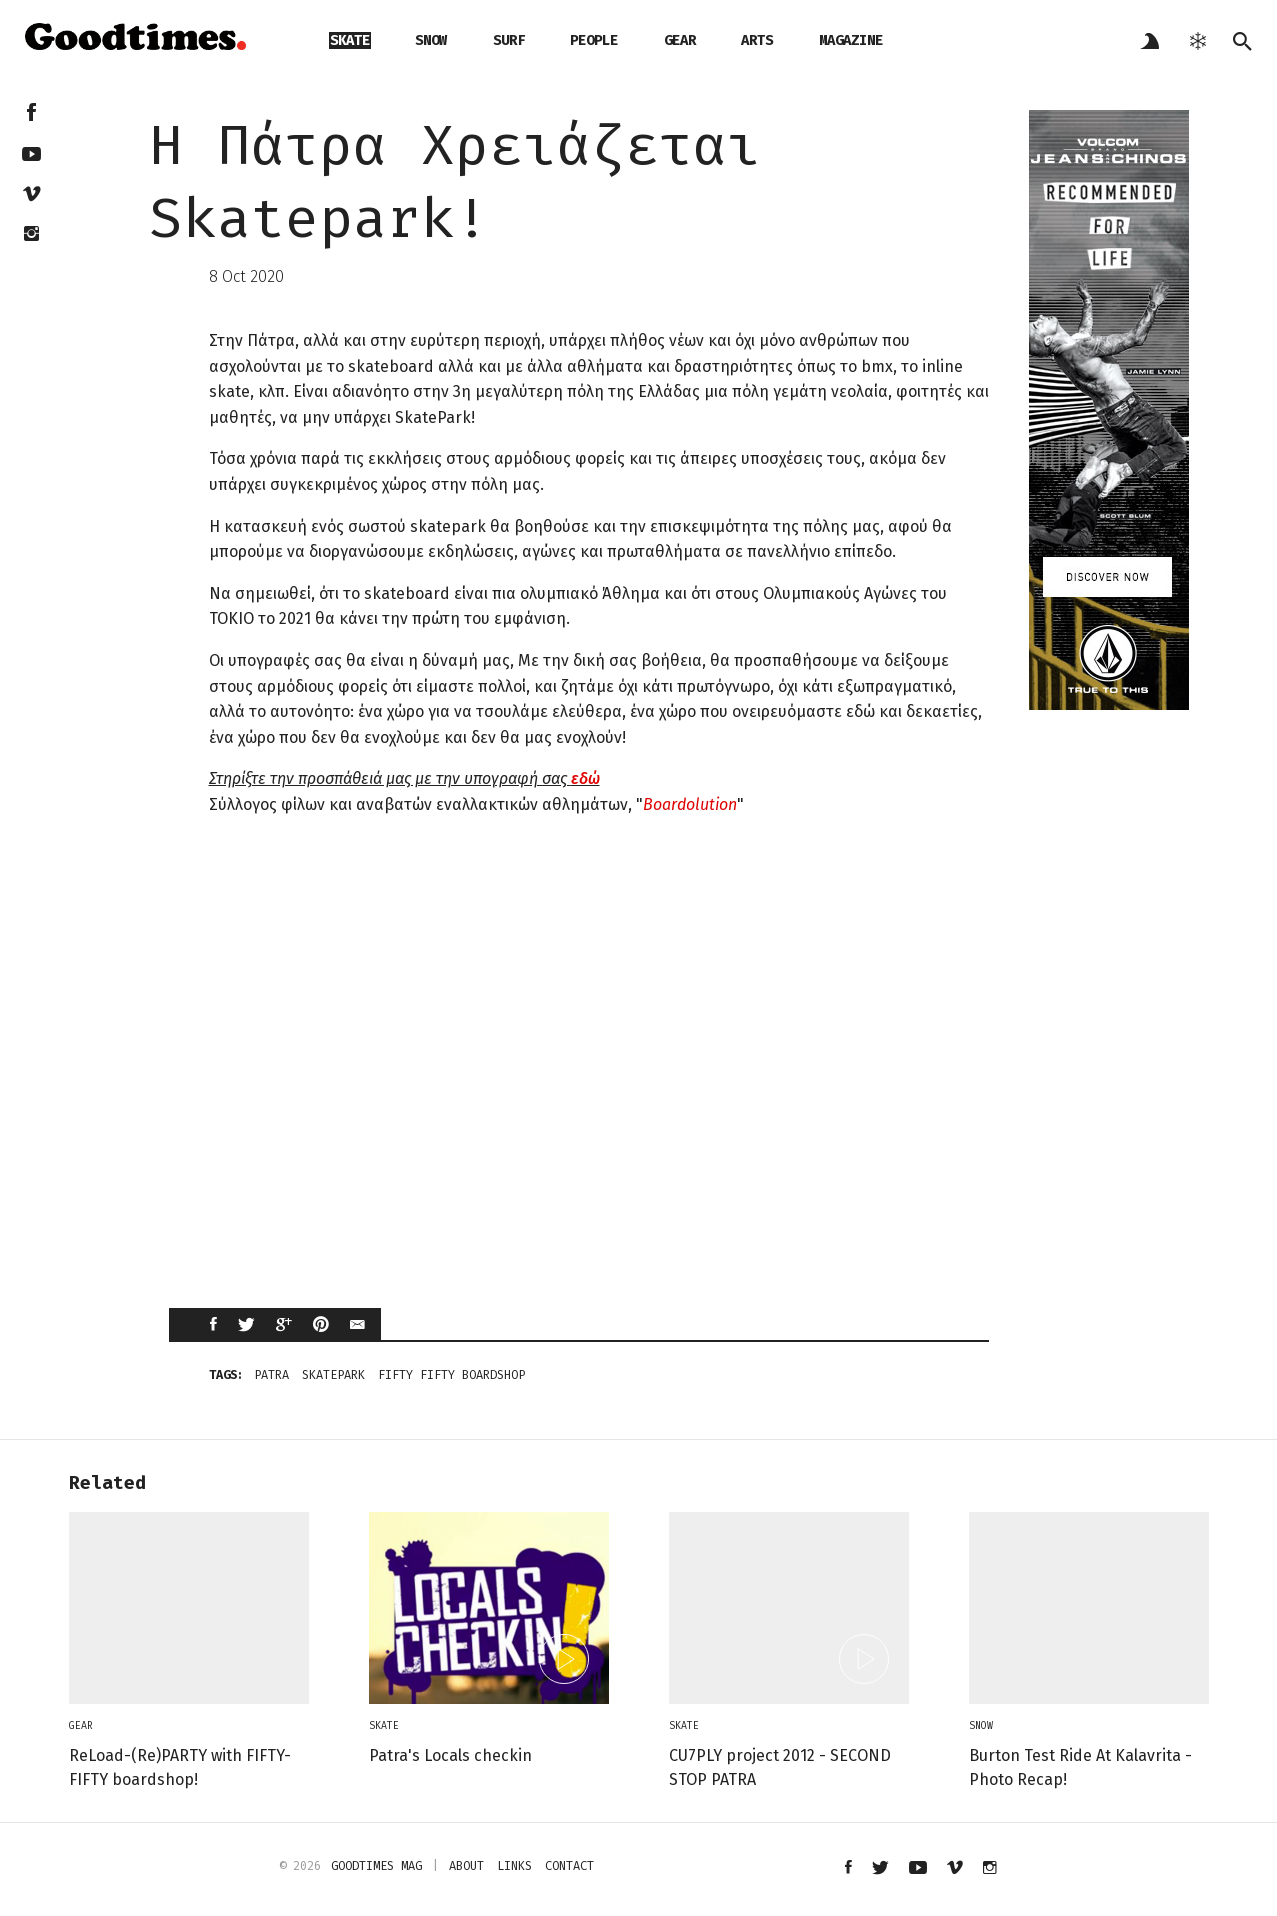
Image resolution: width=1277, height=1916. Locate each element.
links (514, 1866)
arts (757, 40)
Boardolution (690, 804)
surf (509, 40)
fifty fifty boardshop (451, 1375)
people (594, 40)
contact (569, 1866)
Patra (271, 1375)
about (466, 1866)
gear (680, 40)
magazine (851, 40)
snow (431, 40)
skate (350, 40)
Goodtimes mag (376, 1866)
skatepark (333, 1375)
